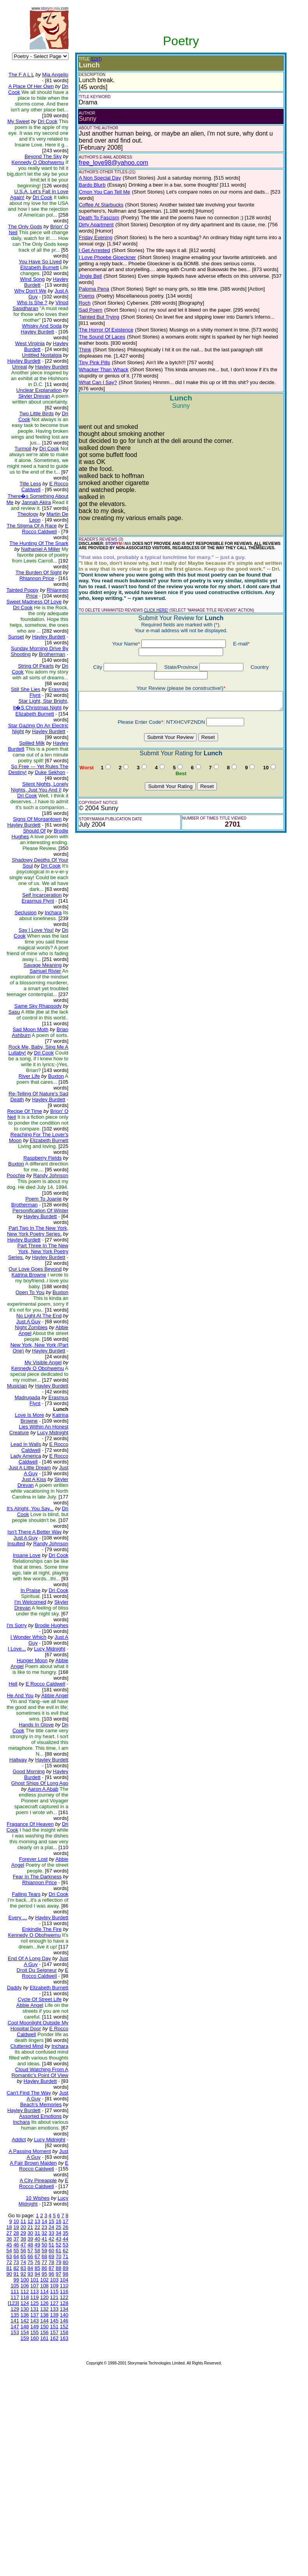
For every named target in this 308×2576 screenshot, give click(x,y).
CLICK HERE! (149, 581)
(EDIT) (89, 59)
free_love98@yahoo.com (107, 162)
